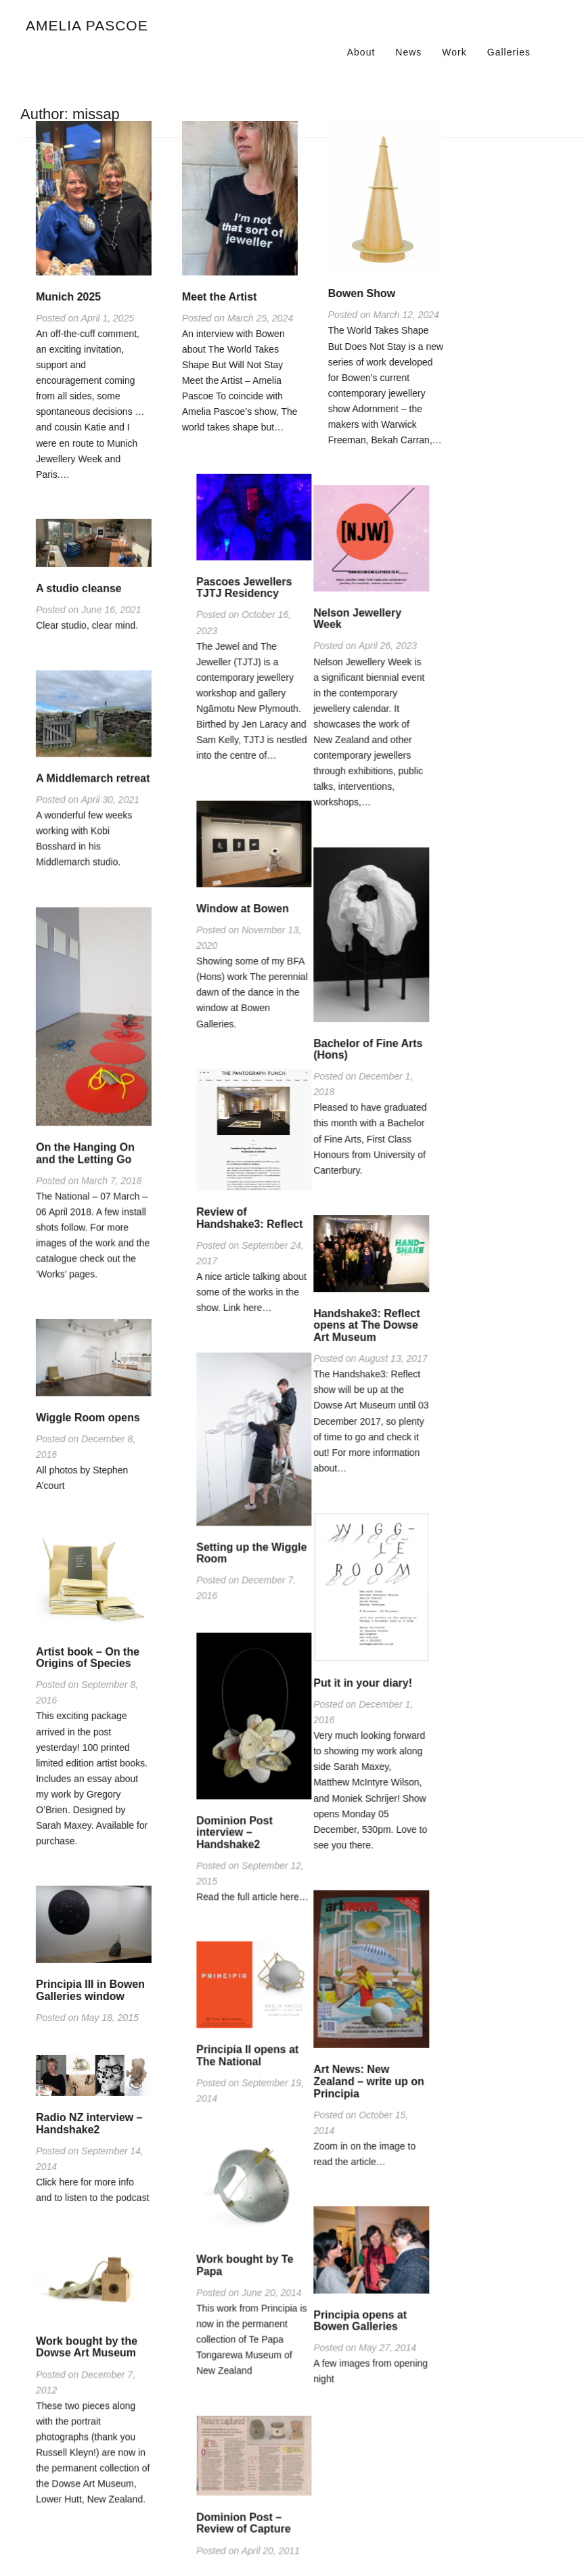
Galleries (509, 52)
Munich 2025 (68, 297)
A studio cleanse (79, 587)
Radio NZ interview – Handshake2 (89, 2117)
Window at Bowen (374, 918)
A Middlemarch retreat (93, 776)
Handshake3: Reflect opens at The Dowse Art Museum (235, 1324)
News (408, 52)
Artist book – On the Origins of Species (87, 1653)
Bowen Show (362, 293)
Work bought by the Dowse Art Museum (86, 2341)
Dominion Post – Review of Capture (375, 2527)
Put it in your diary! (231, 1681)
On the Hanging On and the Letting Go (85, 1151)
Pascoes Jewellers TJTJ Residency (376, 598)
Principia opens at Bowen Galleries (228, 2317)
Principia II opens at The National (379, 2060)
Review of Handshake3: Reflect (381, 1227)
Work (454, 52)
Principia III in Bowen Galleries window (90, 1985)
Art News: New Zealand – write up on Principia (237, 2078)
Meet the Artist (219, 297)
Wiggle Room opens (88, 1413)
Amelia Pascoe (87, 25)
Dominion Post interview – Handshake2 (366, 1839)
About (361, 52)
